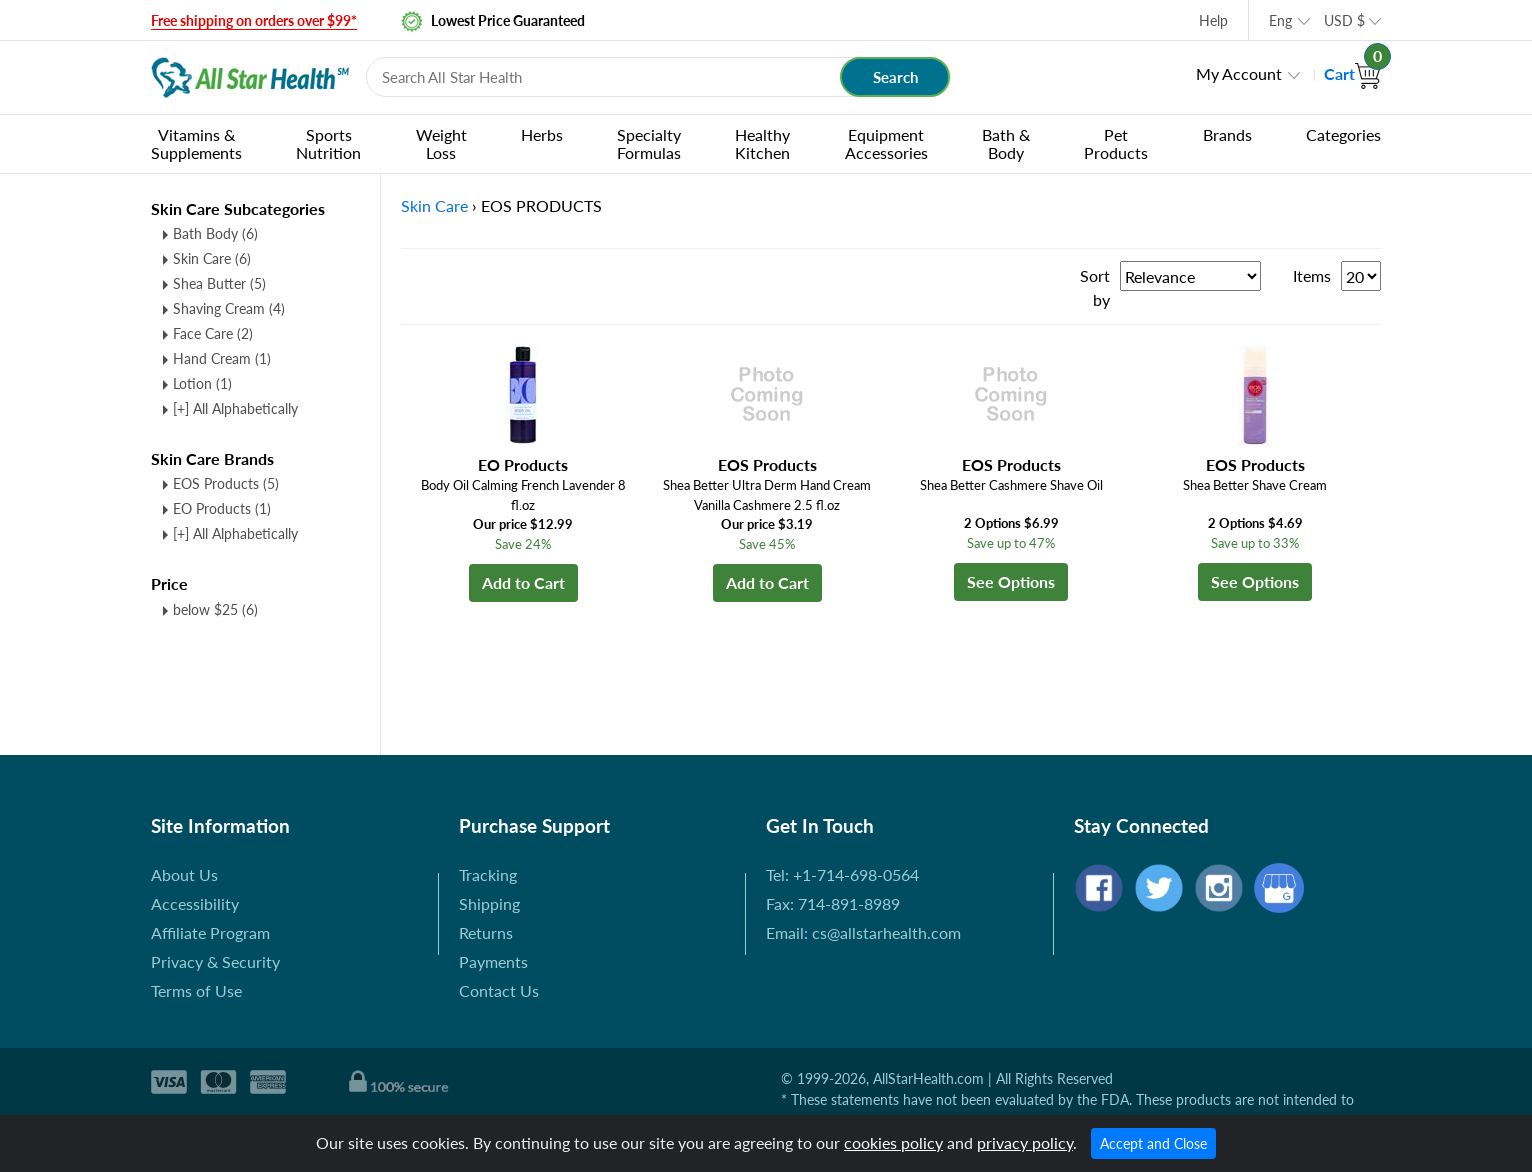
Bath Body (215, 233)
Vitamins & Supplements (196, 143)
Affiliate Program (210, 932)
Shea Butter (219, 283)
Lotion (202, 383)
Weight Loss (441, 143)
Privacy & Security (215, 961)
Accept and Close (1153, 1143)
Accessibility (195, 903)
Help (1213, 20)
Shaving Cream (229, 308)
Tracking (488, 874)
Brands (1227, 134)
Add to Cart (523, 582)
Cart (1352, 73)
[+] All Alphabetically (235, 408)
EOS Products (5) (226, 483)
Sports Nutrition (328, 143)
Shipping (489, 903)
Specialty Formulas (649, 143)
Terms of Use (196, 990)
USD (1344, 20)
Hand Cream (222, 358)
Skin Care (212, 258)
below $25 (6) (215, 609)
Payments (493, 961)
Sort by (1095, 287)
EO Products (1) (222, 508)
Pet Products (1116, 143)
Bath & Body (1006, 143)
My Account (1239, 73)
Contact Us (499, 990)
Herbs (542, 134)
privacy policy (1025, 1142)
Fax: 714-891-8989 (833, 903)
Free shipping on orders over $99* (254, 20)
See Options (1011, 581)
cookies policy (893, 1142)
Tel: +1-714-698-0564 (842, 874)
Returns (486, 932)
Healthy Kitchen (762, 143)
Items (1312, 275)
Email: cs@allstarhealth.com (863, 932)
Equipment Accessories (886, 143)
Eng (1280, 20)
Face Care (213, 333)
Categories (1343, 134)
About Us (184, 874)
